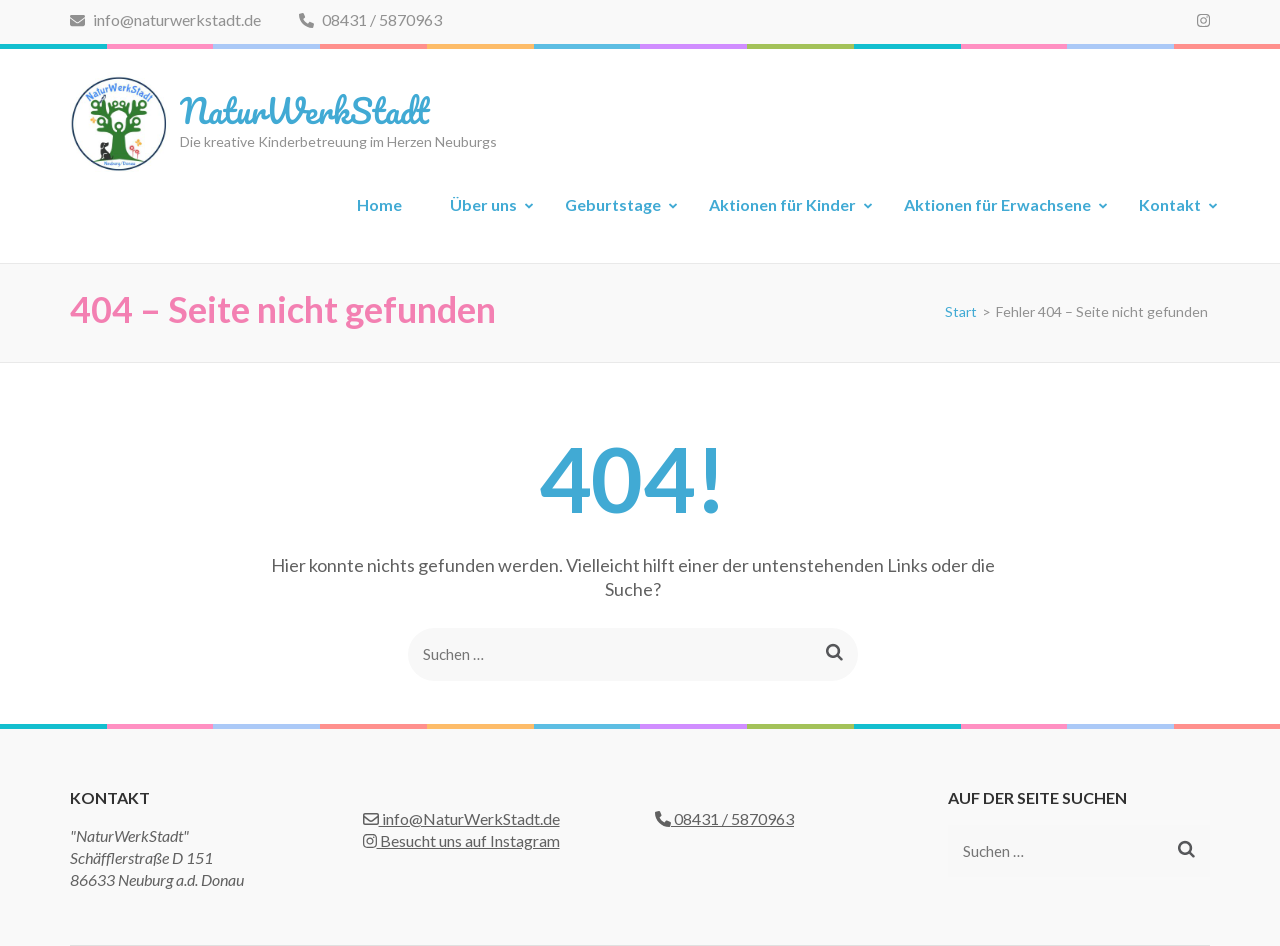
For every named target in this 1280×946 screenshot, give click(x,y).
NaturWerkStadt (304, 110)
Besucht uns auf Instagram (461, 840)
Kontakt (1170, 204)
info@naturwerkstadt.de (165, 19)
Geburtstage (613, 204)
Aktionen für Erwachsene (997, 204)
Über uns (483, 204)
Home (379, 204)
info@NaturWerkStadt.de (461, 818)
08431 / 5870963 (370, 19)
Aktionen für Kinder (782, 204)
